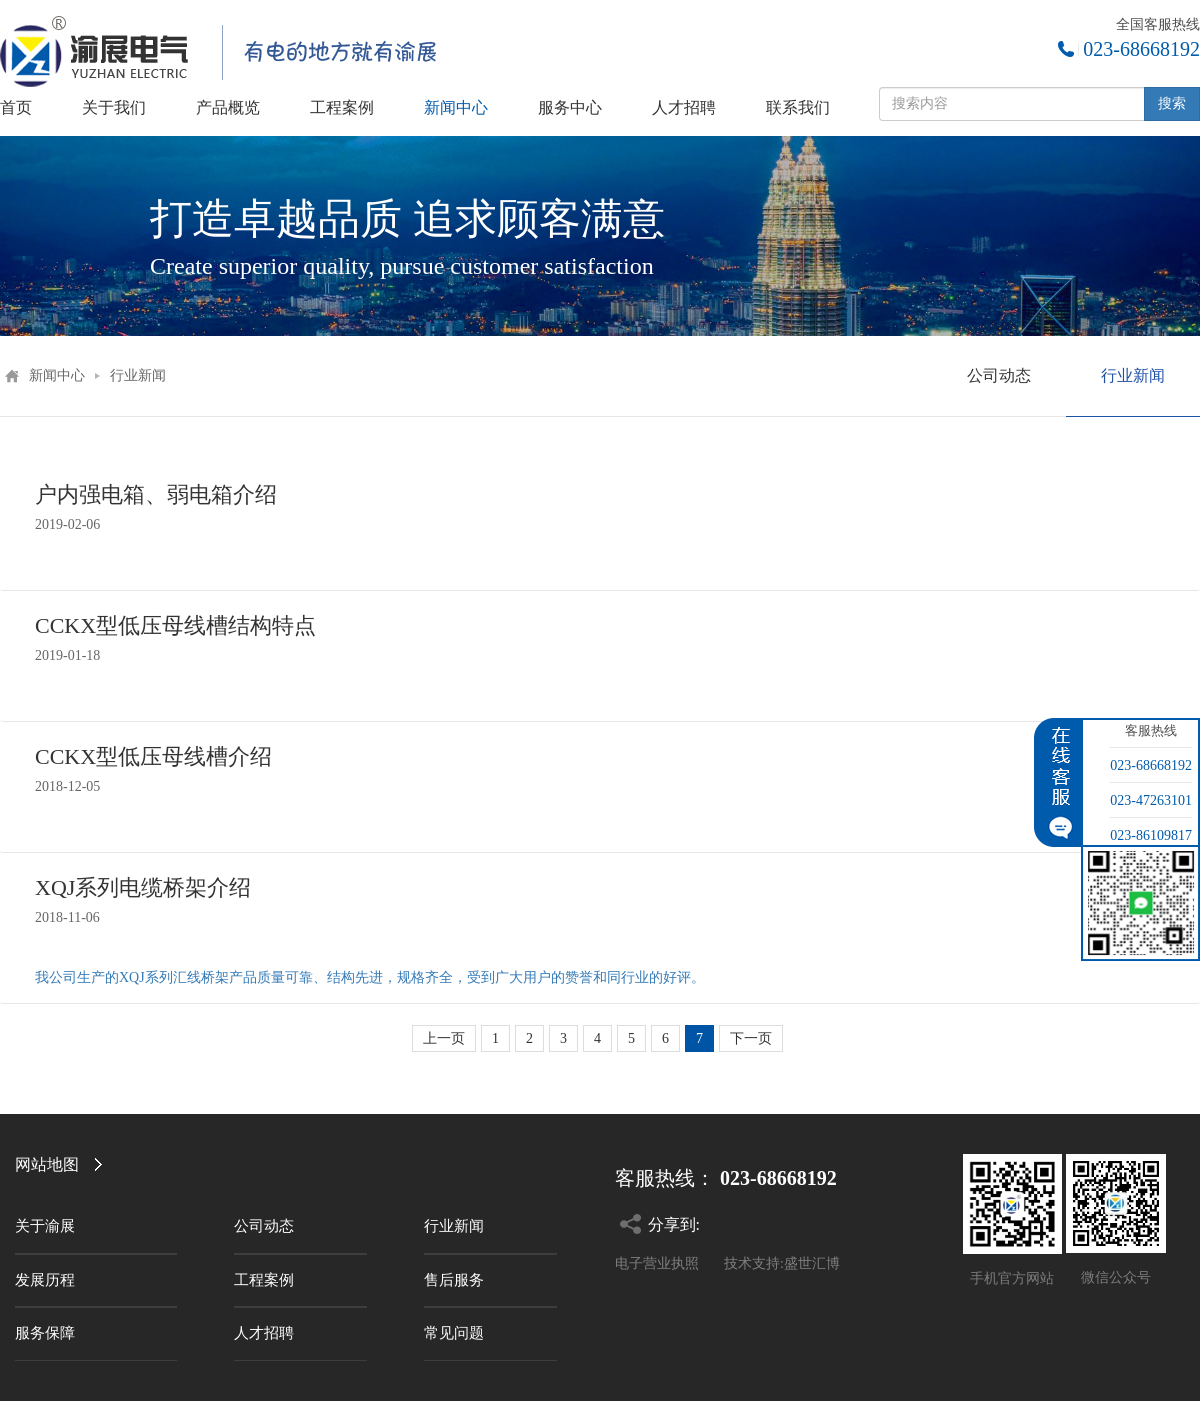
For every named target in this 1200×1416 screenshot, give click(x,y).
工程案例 (342, 107)
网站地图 (47, 1164)
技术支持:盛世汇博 (782, 1263)
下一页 (751, 1038)
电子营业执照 (657, 1263)
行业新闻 (138, 375)
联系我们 (798, 107)
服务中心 (570, 107)
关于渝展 (45, 1226)
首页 (16, 107)
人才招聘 (684, 107)
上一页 (444, 1038)
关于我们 (114, 107)
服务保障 (45, 1333)
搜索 (1172, 103)
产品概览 (228, 107)
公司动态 (999, 375)
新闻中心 (456, 107)
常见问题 (454, 1333)
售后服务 (454, 1280)
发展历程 (45, 1280)
